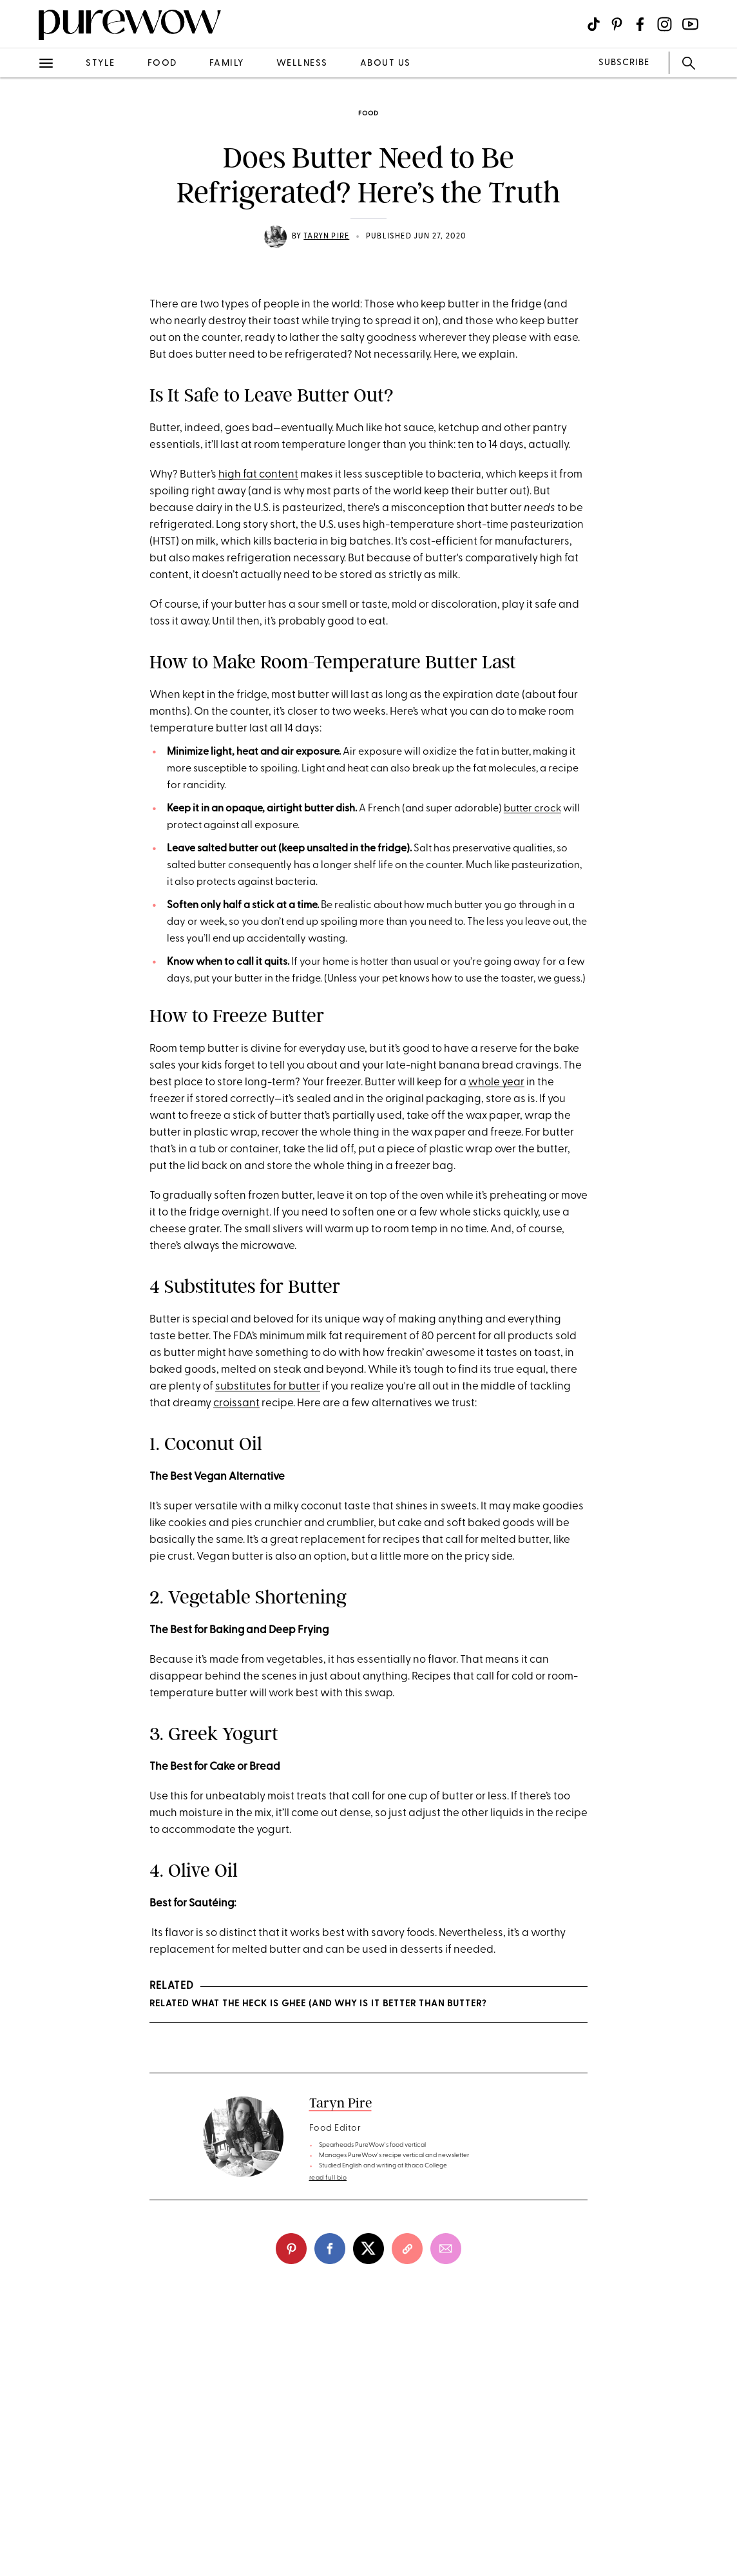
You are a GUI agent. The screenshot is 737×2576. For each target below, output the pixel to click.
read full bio (328, 2178)
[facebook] (329, 2248)
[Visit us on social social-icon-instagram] (664, 24)
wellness (302, 63)
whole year (496, 1082)
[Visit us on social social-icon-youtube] (690, 24)
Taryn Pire (326, 236)
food (162, 63)
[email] (445, 2248)
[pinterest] (291, 2248)
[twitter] (368, 2248)
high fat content (258, 474)
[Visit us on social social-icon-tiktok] (593, 24)
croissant (236, 1403)
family (226, 63)
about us (385, 63)
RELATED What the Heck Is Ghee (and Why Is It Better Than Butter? (317, 2004)
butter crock (532, 809)
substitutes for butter (267, 1386)
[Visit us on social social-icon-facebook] (640, 24)
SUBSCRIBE (623, 63)
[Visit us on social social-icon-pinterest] (617, 24)
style (100, 63)
